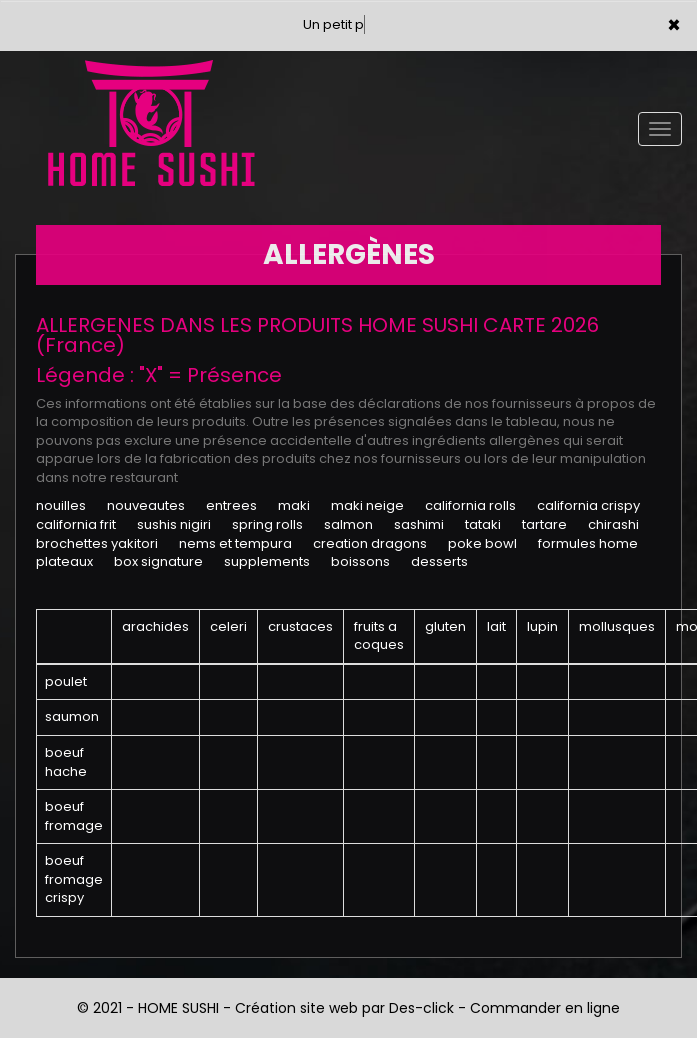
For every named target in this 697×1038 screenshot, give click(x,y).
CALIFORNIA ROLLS (470, 505)
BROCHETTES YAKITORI (97, 543)
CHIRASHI (613, 524)
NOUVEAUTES (146, 505)
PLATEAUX (64, 561)
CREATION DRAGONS (370, 543)
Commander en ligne (545, 1008)
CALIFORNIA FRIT (76, 524)
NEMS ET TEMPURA (235, 543)
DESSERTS (439, 561)
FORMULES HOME (588, 543)
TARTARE (544, 524)
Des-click (421, 1008)
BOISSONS (360, 561)
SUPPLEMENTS (267, 561)
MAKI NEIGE (367, 505)
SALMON (348, 524)
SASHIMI (419, 524)
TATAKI (483, 524)
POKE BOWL (482, 543)
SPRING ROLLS (267, 524)
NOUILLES (61, 505)
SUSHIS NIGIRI (174, 524)
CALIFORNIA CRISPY (588, 505)
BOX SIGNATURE (158, 561)
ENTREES (231, 505)
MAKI (294, 505)
